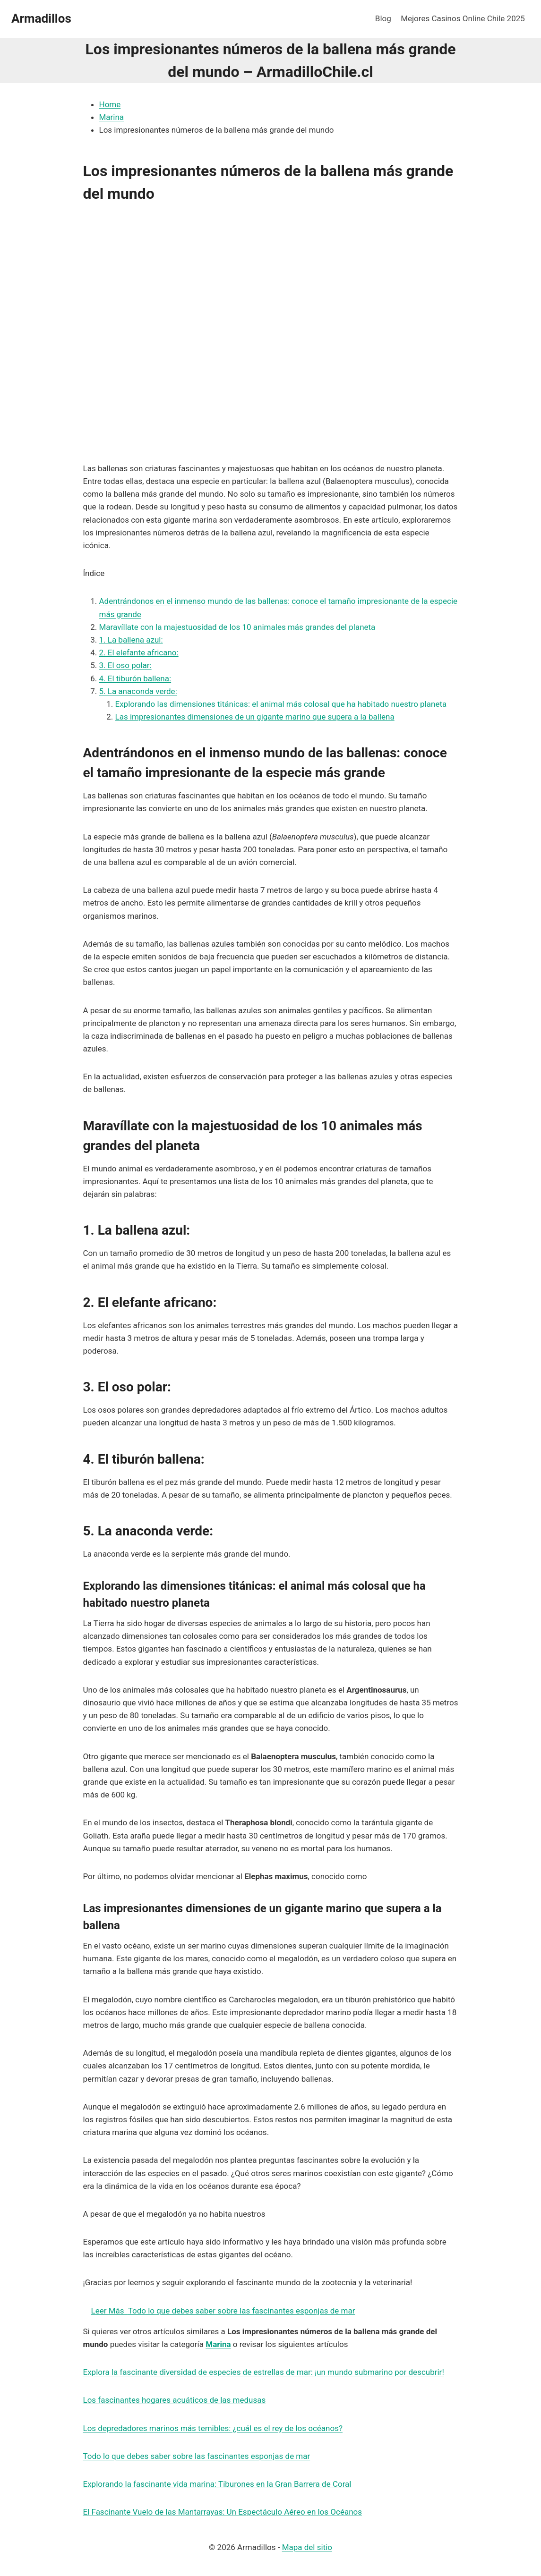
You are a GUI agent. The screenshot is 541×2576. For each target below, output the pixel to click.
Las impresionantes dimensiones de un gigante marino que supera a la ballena (255, 716)
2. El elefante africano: (139, 652)
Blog (383, 18)
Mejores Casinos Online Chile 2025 (463, 18)
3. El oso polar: (125, 665)
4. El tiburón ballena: (135, 678)
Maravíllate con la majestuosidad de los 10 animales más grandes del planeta (237, 627)
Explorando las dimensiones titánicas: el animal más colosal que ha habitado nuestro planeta (281, 704)
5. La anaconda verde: (138, 691)
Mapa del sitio (307, 2547)
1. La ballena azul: (131, 639)
